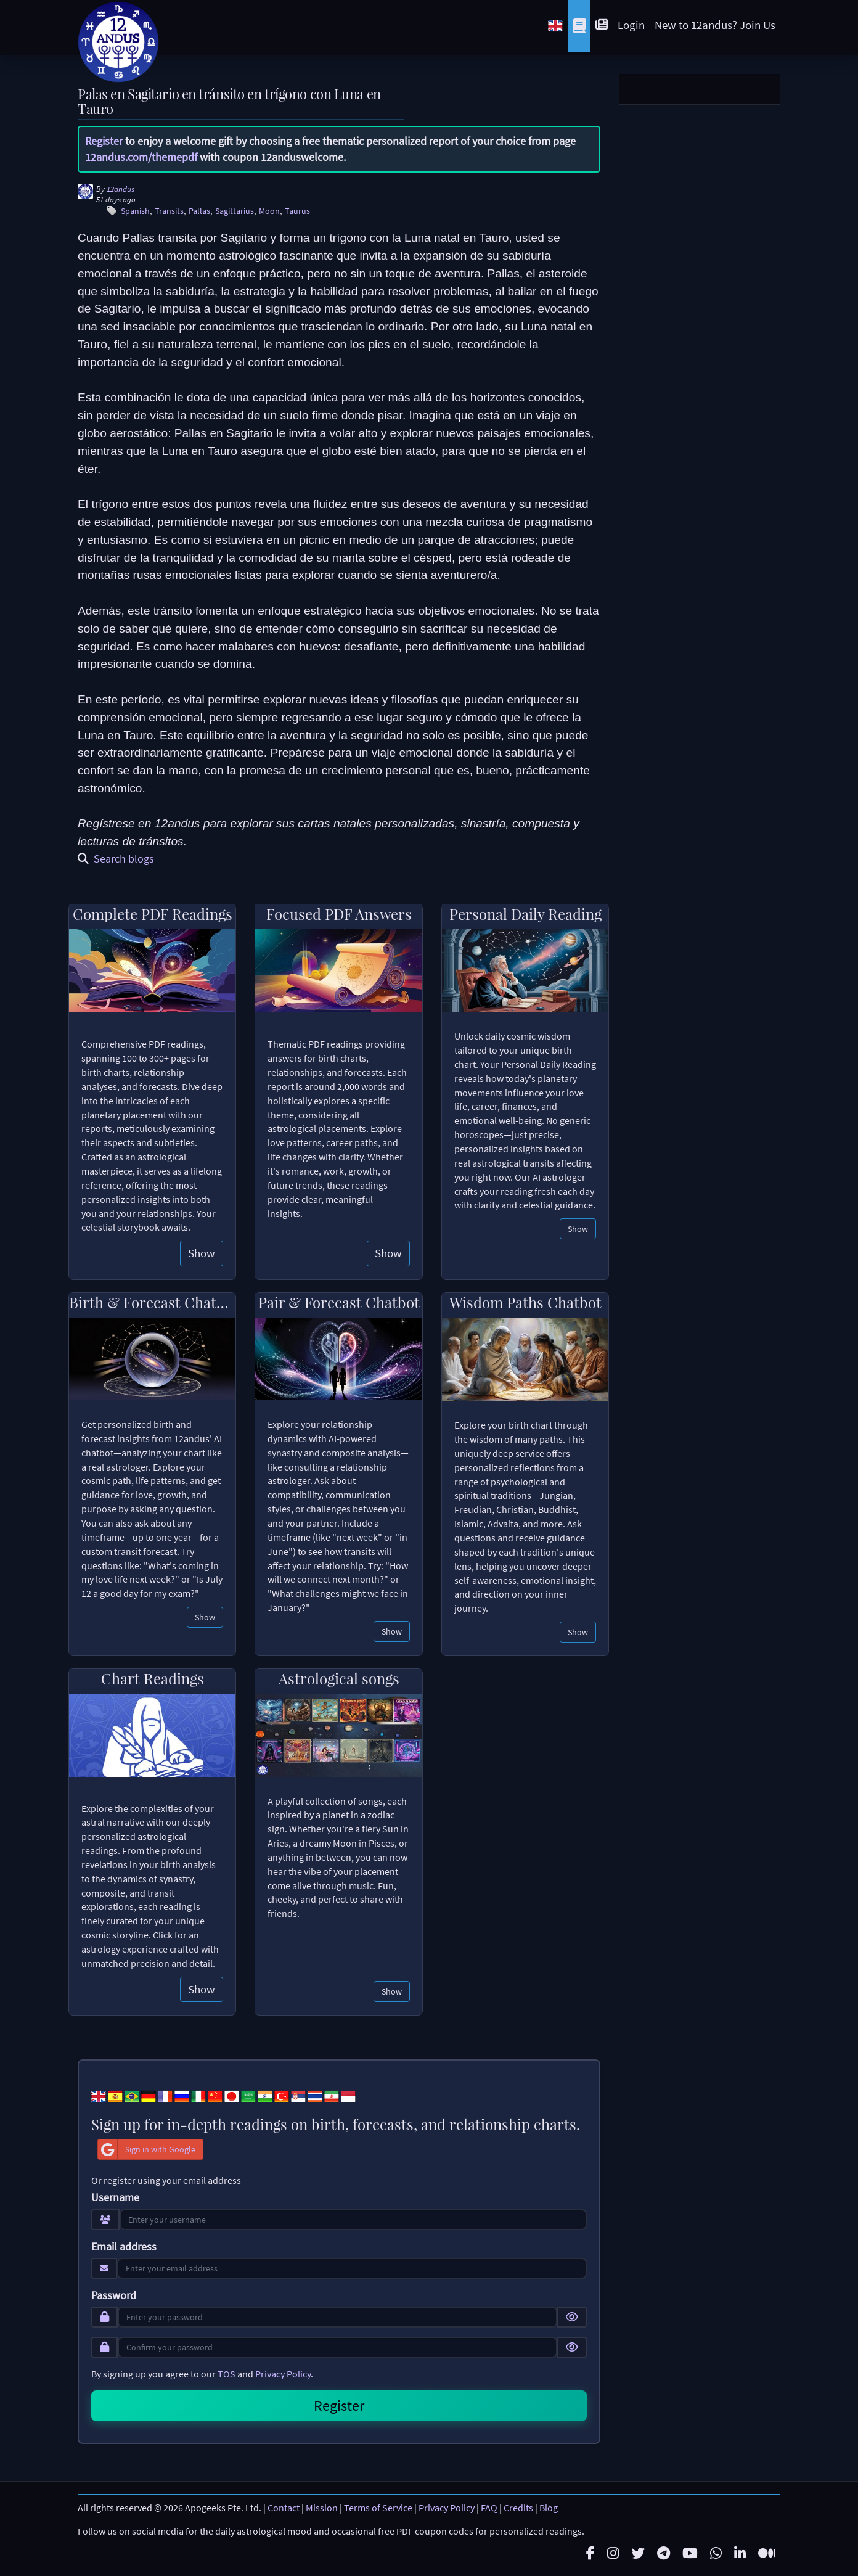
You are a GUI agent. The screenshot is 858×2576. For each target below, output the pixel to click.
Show (201, 1252)
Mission (322, 2507)
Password (113, 2295)
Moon (269, 211)
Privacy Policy (283, 2374)
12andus (120, 189)
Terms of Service (378, 2507)
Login (631, 24)
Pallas (199, 211)
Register (104, 141)
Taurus (297, 211)
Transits (169, 211)
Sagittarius (234, 211)
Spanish (135, 211)
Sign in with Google (146, 2149)
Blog (548, 2507)
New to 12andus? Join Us (715, 24)
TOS (226, 2374)
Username (115, 2197)
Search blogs (116, 858)
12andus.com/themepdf (141, 157)
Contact (284, 2507)
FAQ (489, 2507)
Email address (124, 2247)
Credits (518, 2507)
